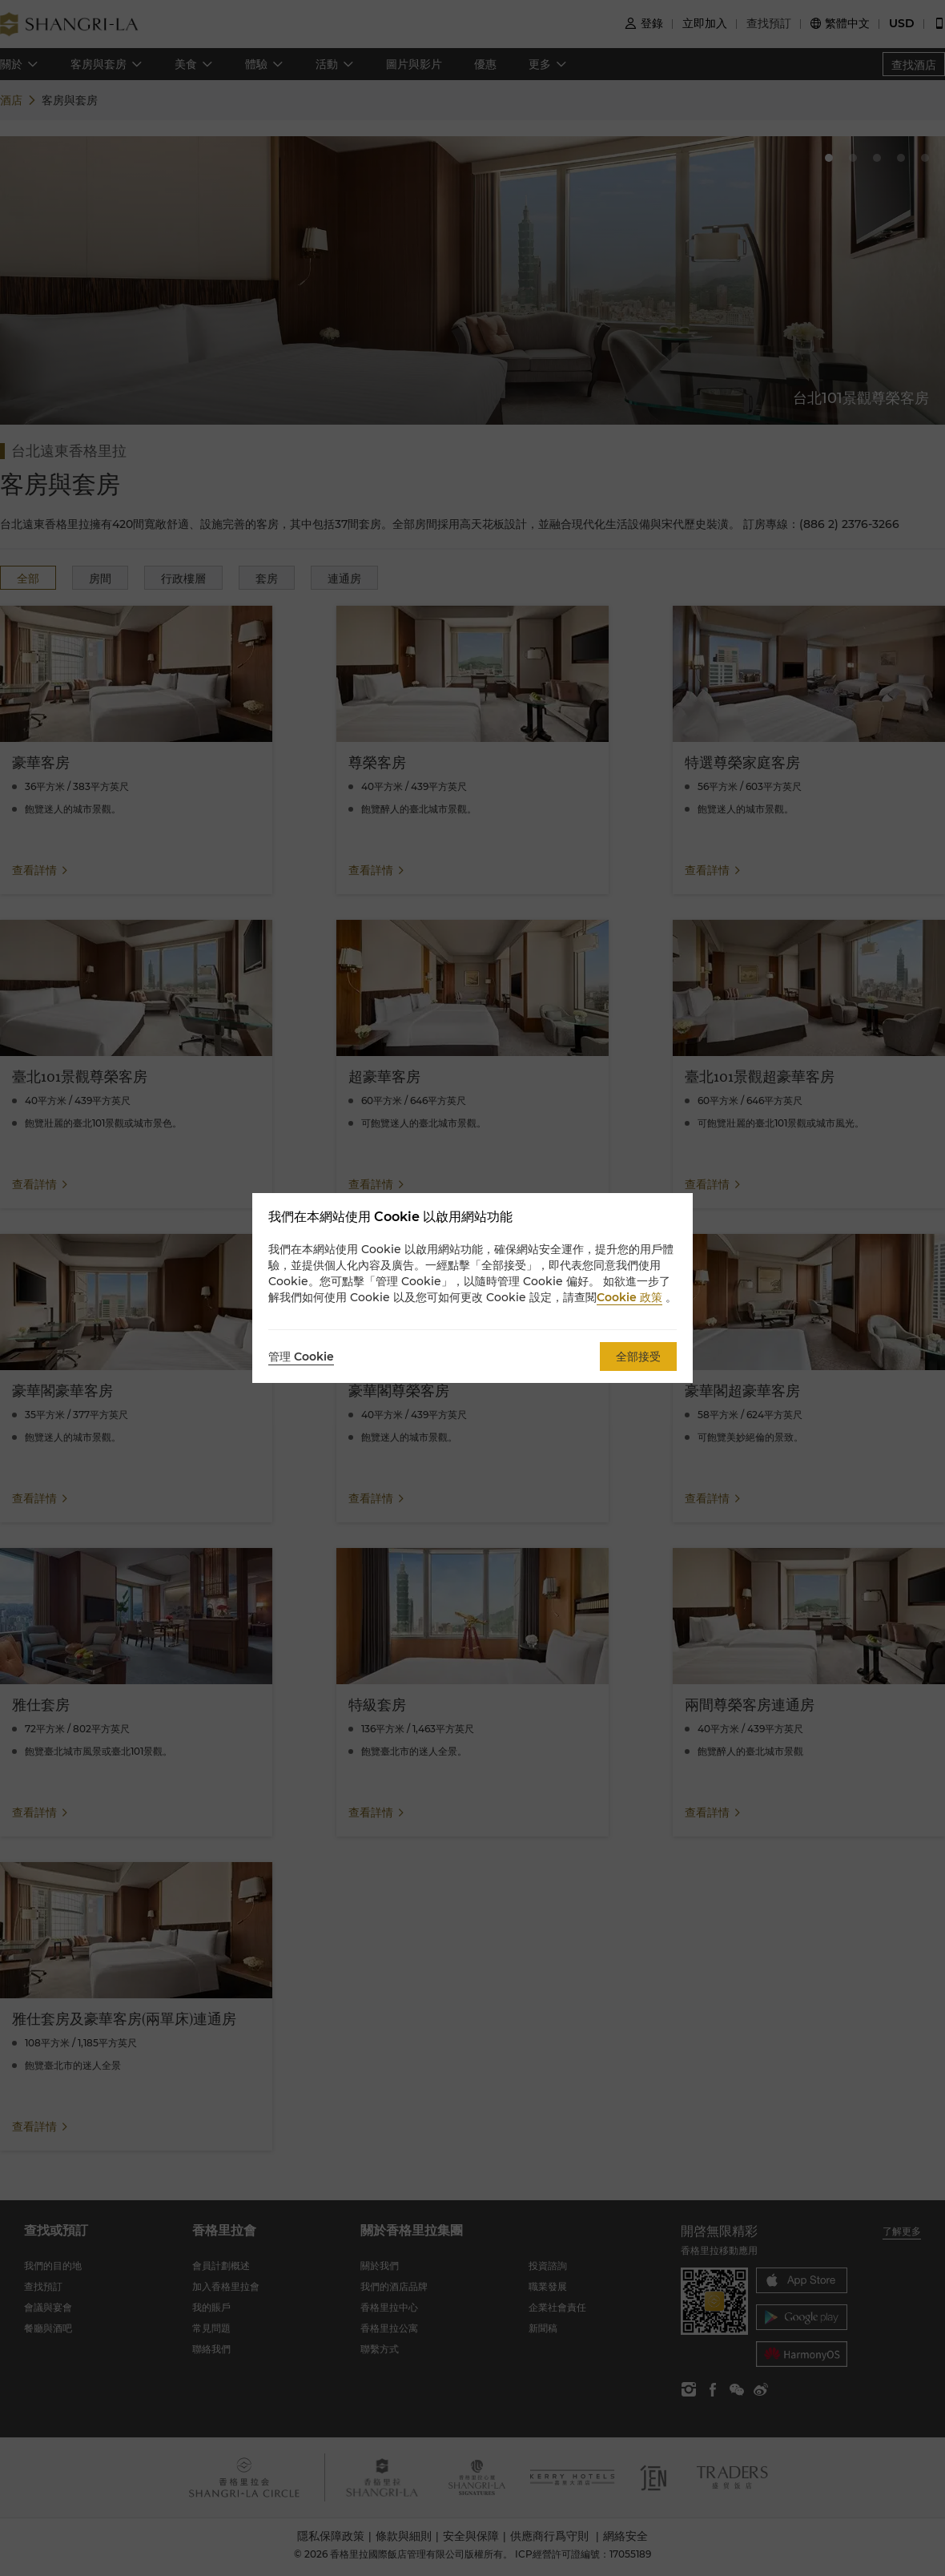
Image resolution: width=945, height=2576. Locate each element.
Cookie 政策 (629, 1297)
